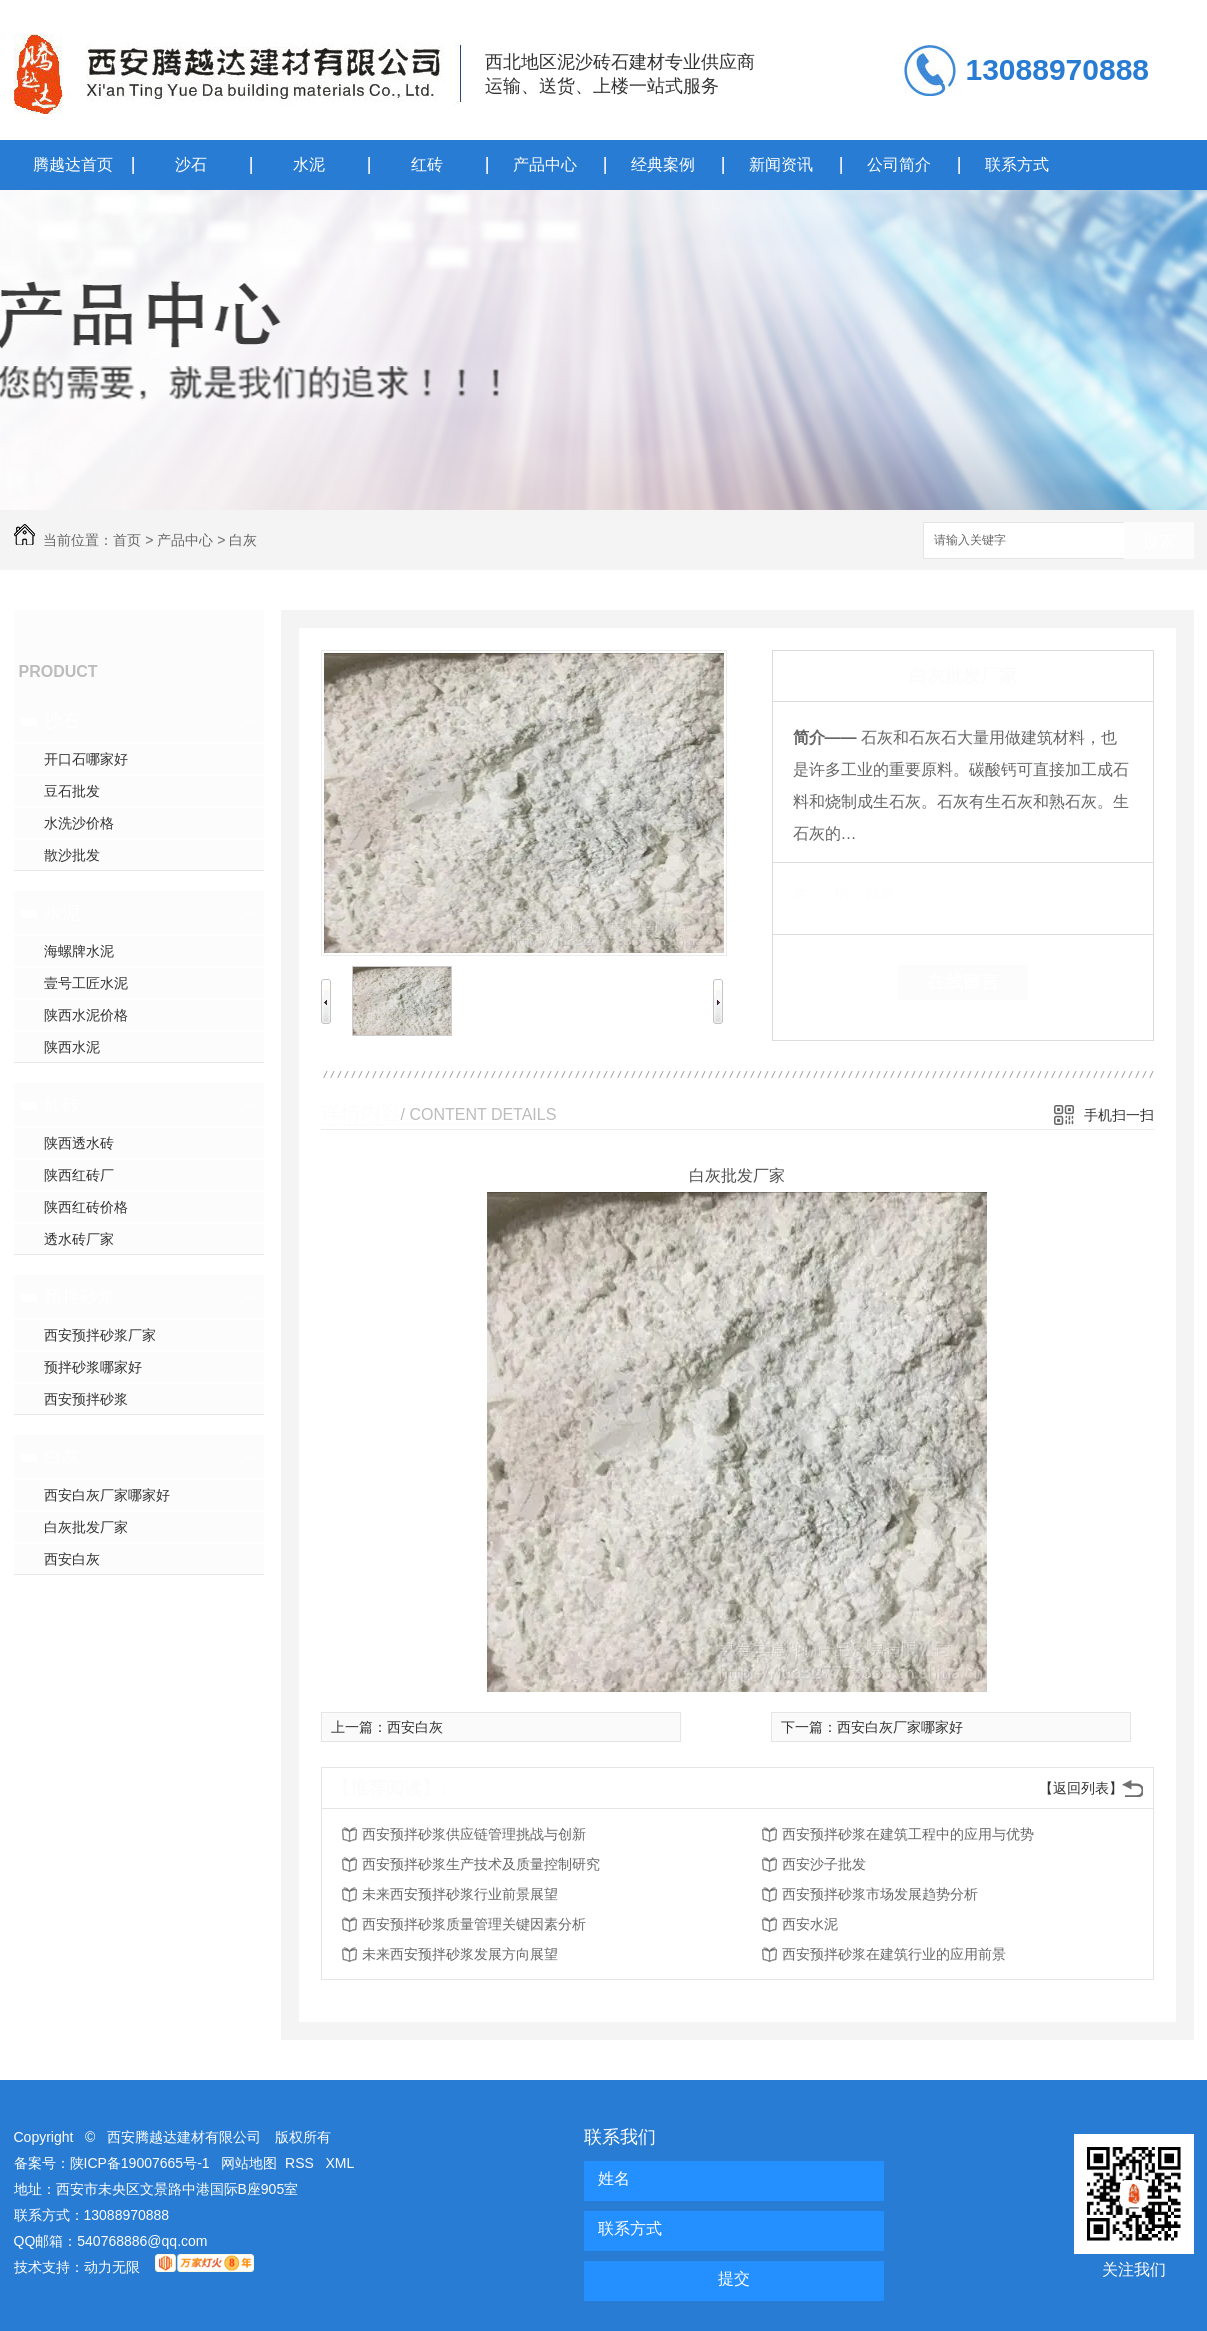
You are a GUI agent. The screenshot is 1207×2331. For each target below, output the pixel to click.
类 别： (827, 893)
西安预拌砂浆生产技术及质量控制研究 (481, 1864)
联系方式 (1017, 164)
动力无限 (112, 2267)
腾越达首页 (73, 164)
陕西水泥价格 (86, 1015)
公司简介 (899, 164)
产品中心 (545, 164)
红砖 (427, 164)
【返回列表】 (1081, 1788)
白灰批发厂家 (86, 1527)
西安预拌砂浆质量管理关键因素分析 (474, 1924)
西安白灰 (72, 1559)
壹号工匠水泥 (86, 983)
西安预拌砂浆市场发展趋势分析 (880, 1894)
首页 (127, 540)
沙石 (191, 164)
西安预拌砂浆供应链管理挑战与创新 (474, 1834)
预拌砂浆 (80, 1297)
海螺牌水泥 (79, 951)
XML (340, 2163)
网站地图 (249, 2163)
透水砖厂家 (79, 1239)
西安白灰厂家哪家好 (107, 1495)
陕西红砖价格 (86, 1207)
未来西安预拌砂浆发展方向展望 (460, 1954)
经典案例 (663, 164)
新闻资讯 (781, 164)
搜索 (1159, 541)
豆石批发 (72, 791)
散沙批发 (72, 855)
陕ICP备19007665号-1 (140, 2163)
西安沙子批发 (824, 1864)
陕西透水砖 (79, 1143)
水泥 (309, 164)
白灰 (243, 540)
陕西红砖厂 (79, 1175)
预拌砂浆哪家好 (93, 1367)
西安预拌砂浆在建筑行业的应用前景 (894, 1954)
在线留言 (963, 982)
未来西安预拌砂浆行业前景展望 (460, 1894)
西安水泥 (810, 1924)
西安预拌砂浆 (86, 1399)
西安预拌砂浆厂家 (100, 1335)
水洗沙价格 (79, 823)
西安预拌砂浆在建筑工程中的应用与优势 (908, 1834)
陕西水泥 (72, 1047)
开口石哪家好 (86, 759)
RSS (301, 2163)
